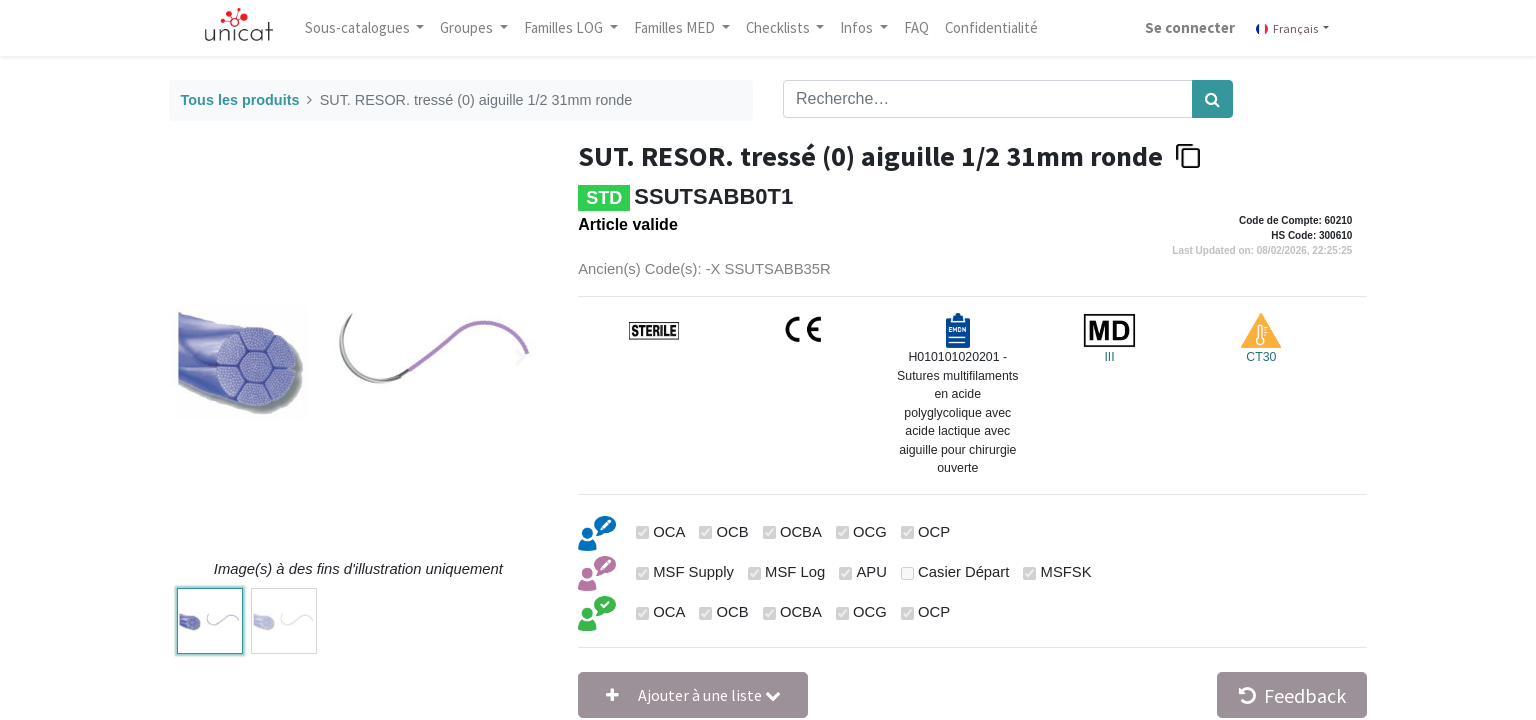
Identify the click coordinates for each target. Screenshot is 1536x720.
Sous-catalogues (369, 27)
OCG (870, 532)
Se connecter (1180, 27)
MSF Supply (693, 572)
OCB (733, 532)
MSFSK (1066, 572)
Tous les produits (240, 100)
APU (871, 572)
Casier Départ (963, 572)
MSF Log (795, 572)
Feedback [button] (1292, 695)
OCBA (801, 532)
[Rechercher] (1212, 99)
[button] (693, 695)
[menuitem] (927, 28)
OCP (934, 532)
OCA (669, 532)
